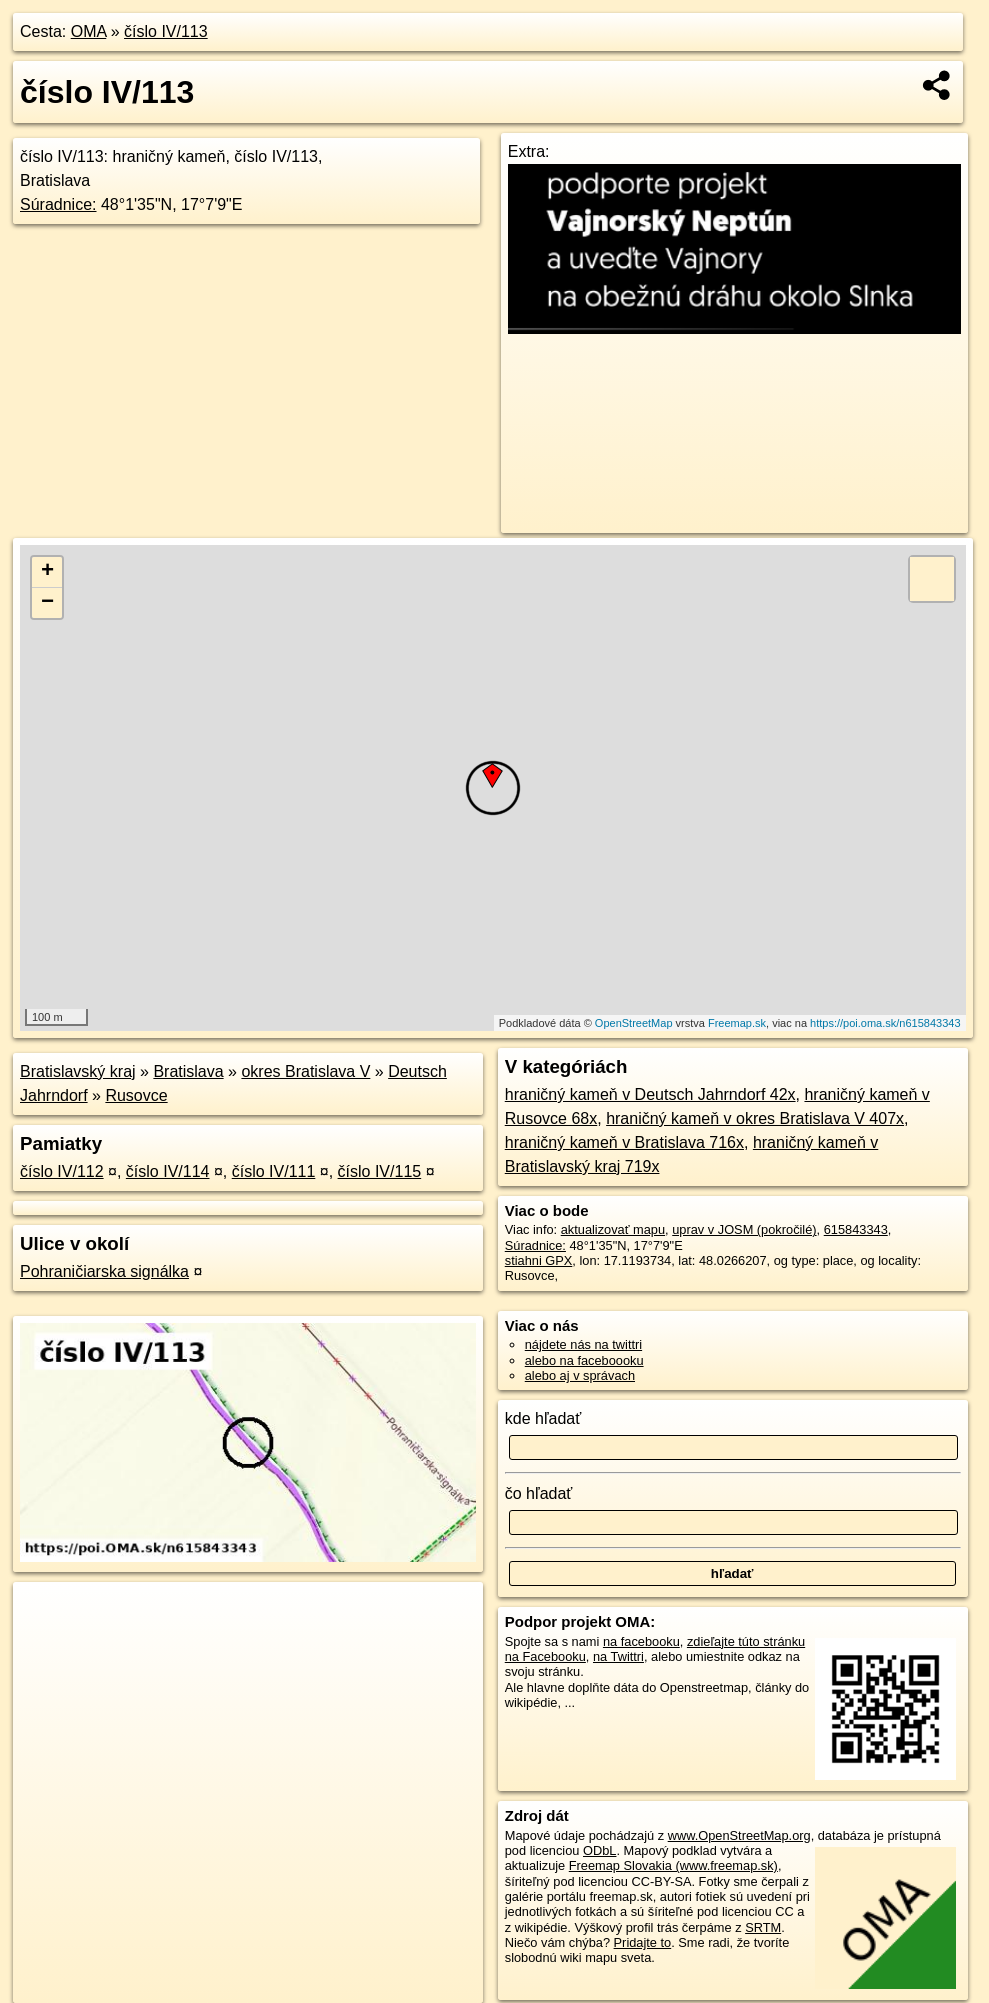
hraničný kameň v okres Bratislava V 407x (755, 1118)
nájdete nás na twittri (583, 1344)
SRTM (763, 1927)
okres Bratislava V (305, 1071)
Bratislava (188, 1071)
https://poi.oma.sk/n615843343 (885, 1023)
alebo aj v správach (580, 1375)
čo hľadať (539, 1493)
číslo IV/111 (274, 1171)
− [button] (47, 603)
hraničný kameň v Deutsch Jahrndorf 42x (650, 1094)
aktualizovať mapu (613, 1229)
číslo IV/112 (62, 1171)
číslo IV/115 (380, 1171)
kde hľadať (543, 1418)
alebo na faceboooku (584, 1360)
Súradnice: (58, 204)
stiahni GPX (539, 1260)
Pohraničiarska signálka (104, 1271)
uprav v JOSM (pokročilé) (744, 1229)
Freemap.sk (737, 1023)
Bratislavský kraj (78, 1071)
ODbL (599, 1850)
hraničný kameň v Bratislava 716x (624, 1142)
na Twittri (618, 1656)
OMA (89, 31)
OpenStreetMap (634, 1023)
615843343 (856, 1229)
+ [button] (47, 572)
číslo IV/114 (168, 1171)
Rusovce (136, 1095)
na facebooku (641, 1641)
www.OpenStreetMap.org (739, 1835)
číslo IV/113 (166, 31)
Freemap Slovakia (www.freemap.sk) (673, 1865)
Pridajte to (643, 1942)
